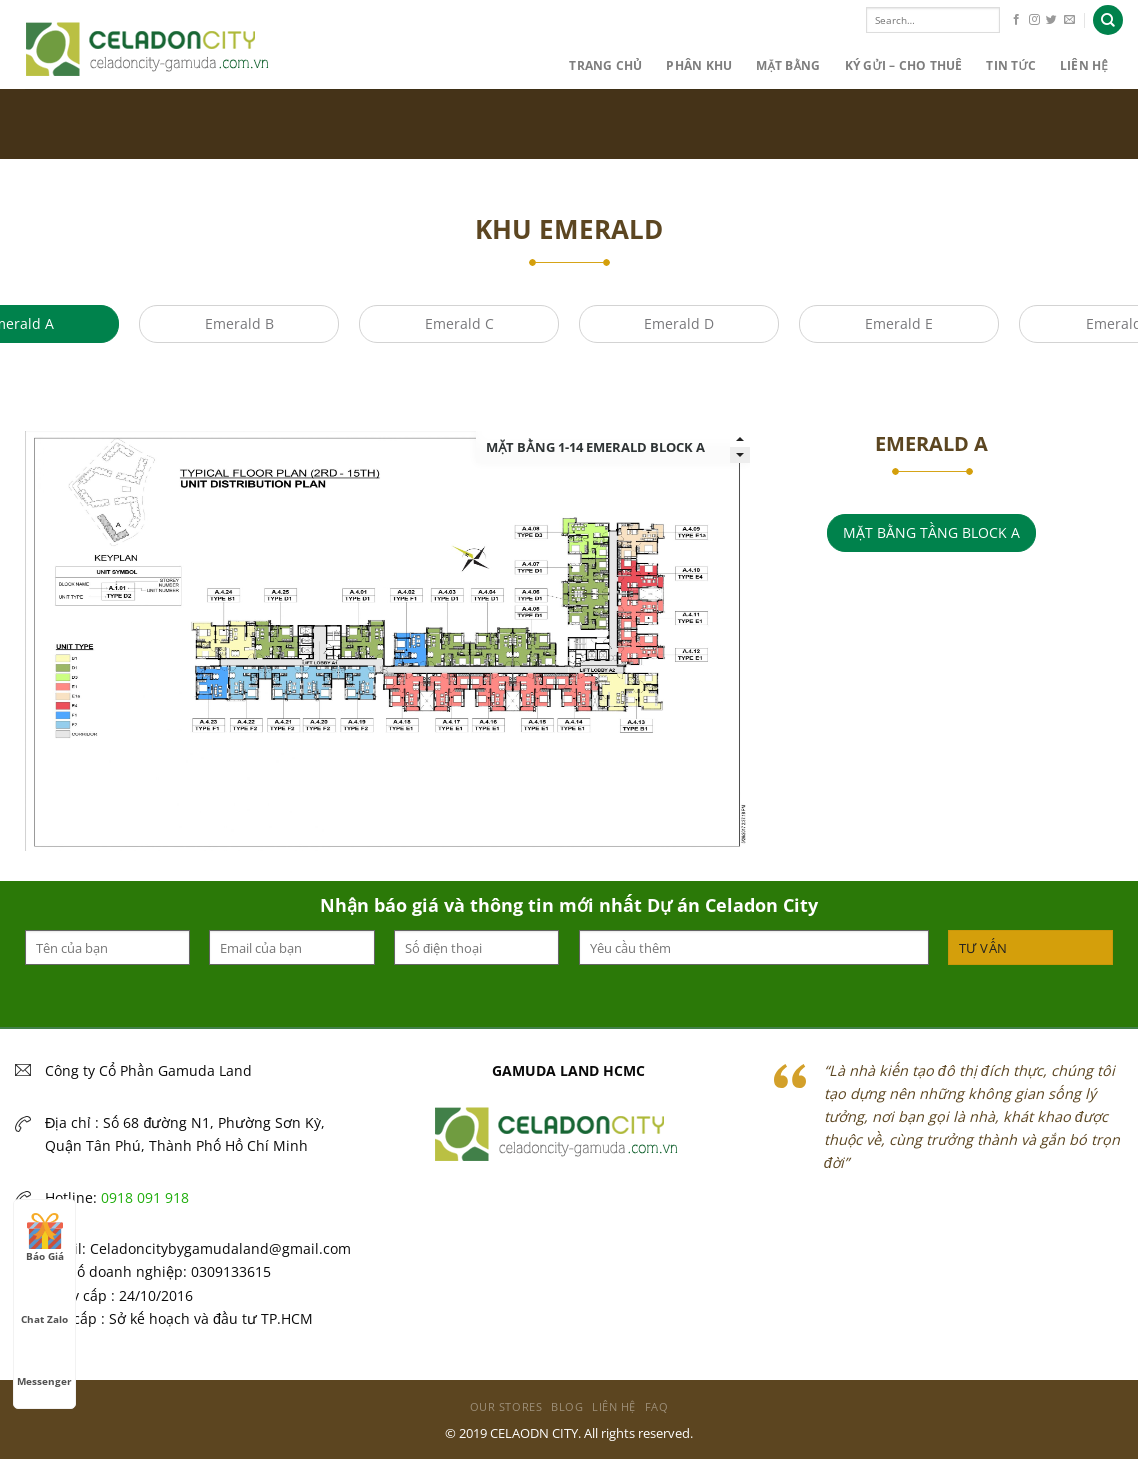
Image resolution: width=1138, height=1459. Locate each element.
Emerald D (679, 323)
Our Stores (506, 1406)
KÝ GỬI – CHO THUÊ (904, 65)
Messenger (44, 1363)
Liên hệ (1084, 65)
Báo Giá (45, 1238)
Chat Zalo (44, 1301)
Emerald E (899, 323)
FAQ (657, 1406)
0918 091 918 (145, 1197)
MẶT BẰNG (788, 65)
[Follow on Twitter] (1051, 20)
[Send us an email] (1069, 20)
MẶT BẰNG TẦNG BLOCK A (931, 532)
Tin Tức (1011, 65)
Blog (567, 1406)
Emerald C (459, 323)
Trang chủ (605, 65)
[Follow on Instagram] (1034, 20)
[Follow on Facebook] (1016, 20)
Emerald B (239, 323)
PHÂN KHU (699, 65)
